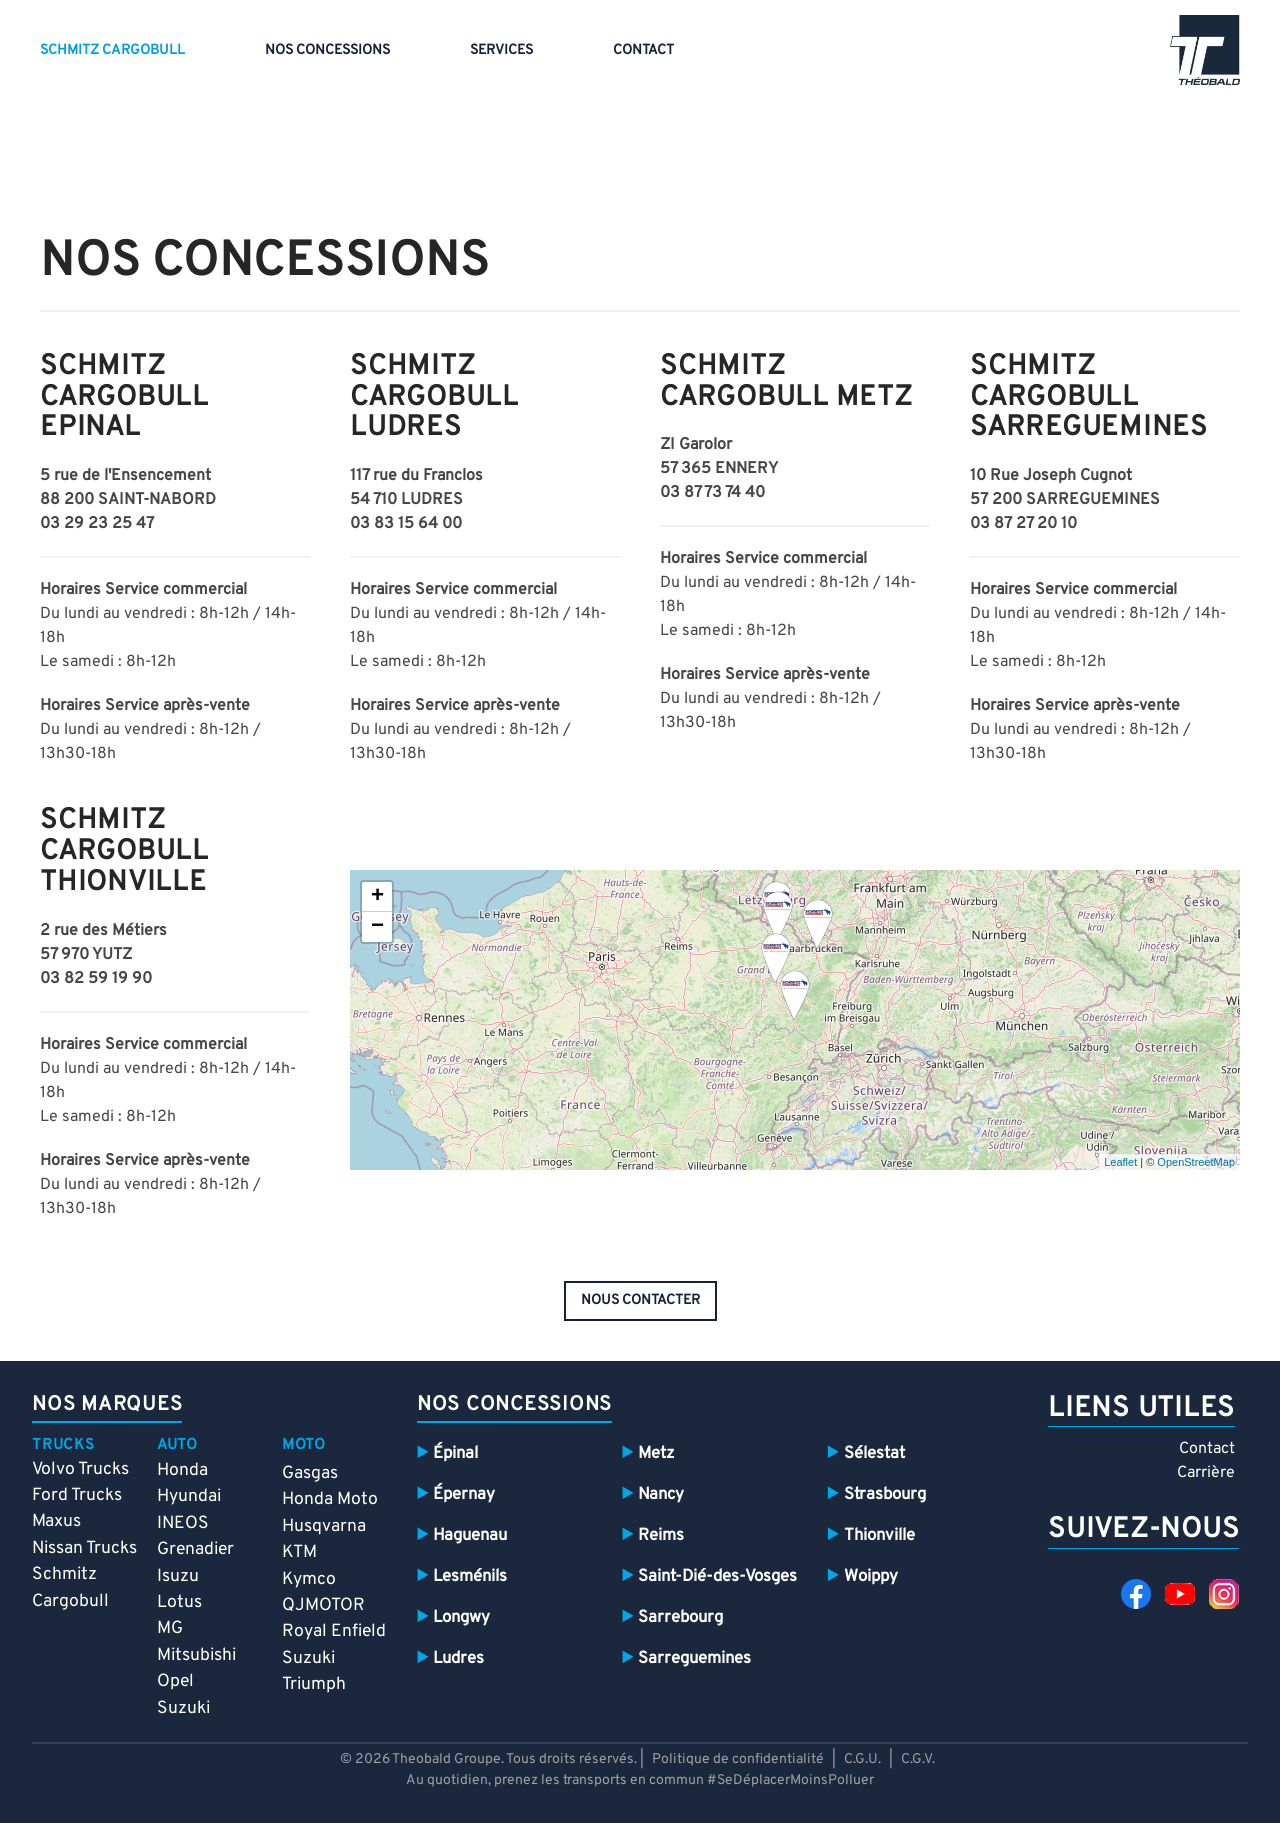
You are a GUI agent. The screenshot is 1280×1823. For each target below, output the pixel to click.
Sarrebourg (680, 1617)
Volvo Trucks (80, 1469)
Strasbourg (885, 1494)
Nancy (661, 1494)
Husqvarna (324, 1526)
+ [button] (377, 897)
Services (501, 50)
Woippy (871, 1576)
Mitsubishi (196, 1655)
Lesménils (470, 1576)
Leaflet (1120, 1162)
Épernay (464, 1494)
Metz (656, 1453)
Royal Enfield (334, 1631)
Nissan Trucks (84, 1548)
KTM (299, 1552)
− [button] (377, 927)
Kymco (309, 1579)
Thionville (879, 1535)
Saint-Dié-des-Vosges (717, 1576)
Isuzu (178, 1576)
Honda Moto (330, 1499)
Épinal (455, 1453)
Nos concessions (327, 50)
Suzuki (183, 1708)
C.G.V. (918, 1759)
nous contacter (640, 1300)
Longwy (461, 1617)
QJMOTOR (323, 1605)
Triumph (314, 1684)
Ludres (458, 1658)
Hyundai (189, 1496)
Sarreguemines (694, 1658)
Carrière (1206, 1473)
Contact (643, 50)
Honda (182, 1470)
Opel (175, 1681)
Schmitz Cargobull (112, 50)
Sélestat (874, 1453)
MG (170, 1628)
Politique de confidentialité (738, 1759)
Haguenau (470, 1535)
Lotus (179, 1602)
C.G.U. (862, 1759)
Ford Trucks (77, 1495)
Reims (661, 1535)
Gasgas (310, 1473)
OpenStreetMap (1196, 1162)
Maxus (56, 1521)
